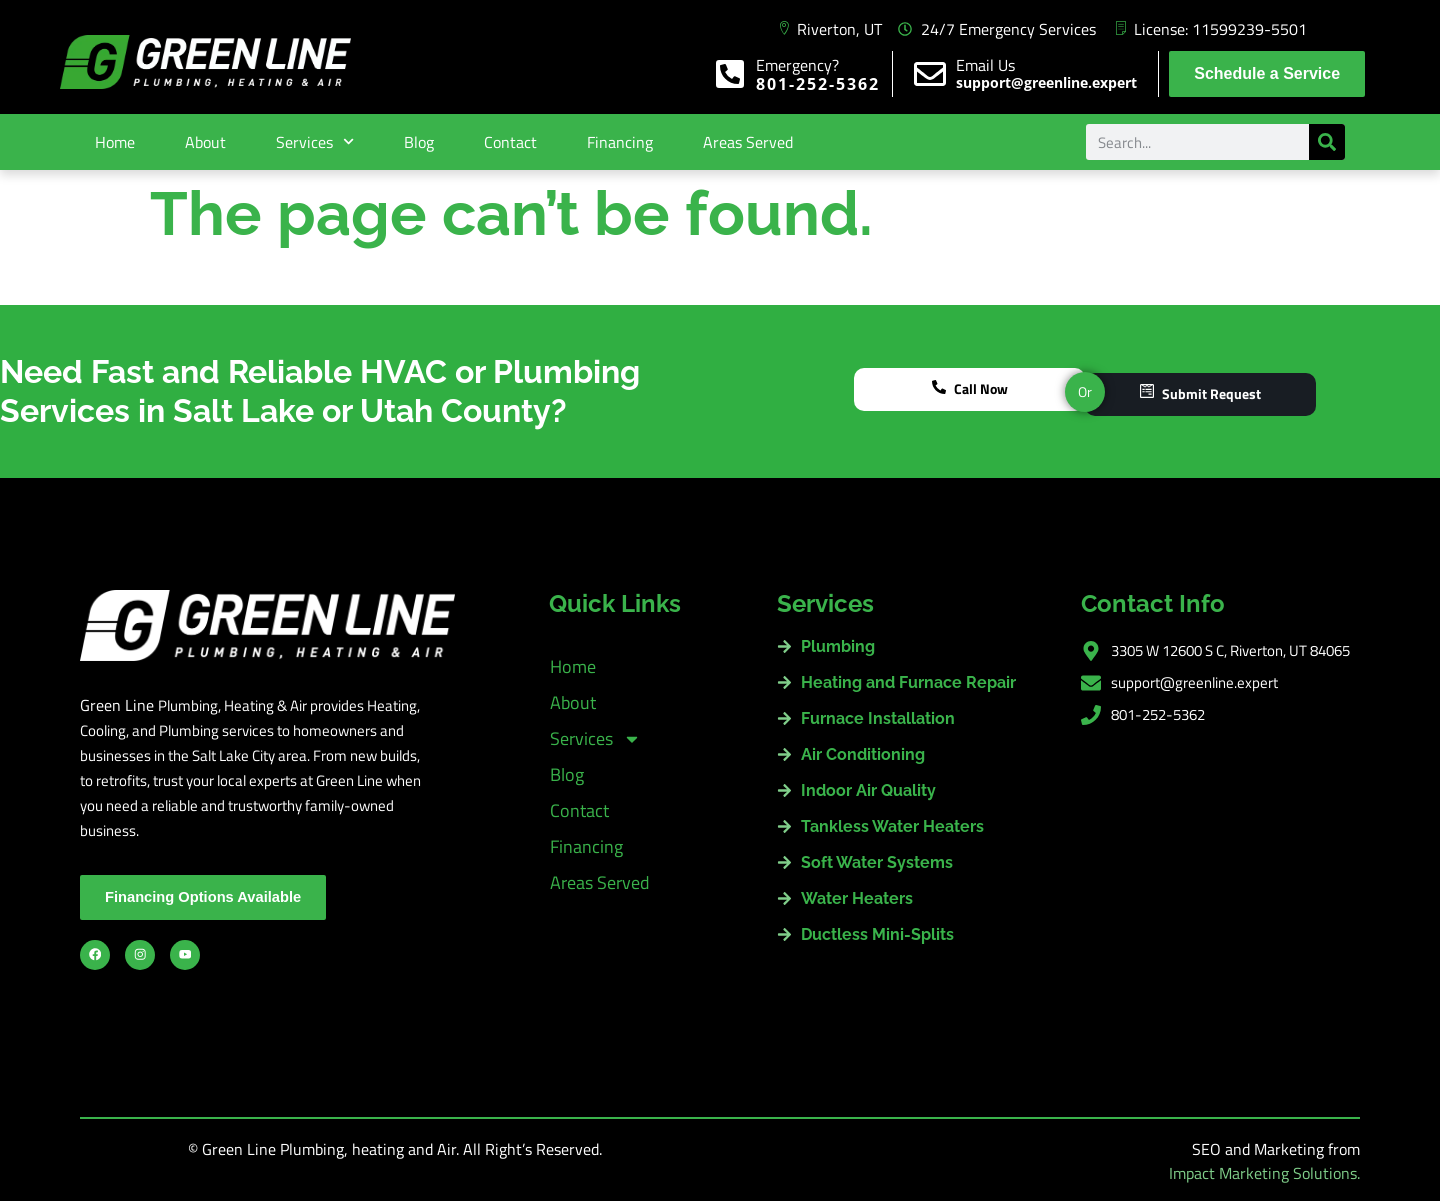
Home (115, 142)
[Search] (1327, 142)
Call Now (970, 391)
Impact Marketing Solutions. (1264, 1173)
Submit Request (1200, 391)
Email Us (985, 65)
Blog (419, 142)
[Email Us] (930, 74)
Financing (620, 142)
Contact (510, 142)
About (205, 142)
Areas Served (748, 142)
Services (315, 141)
